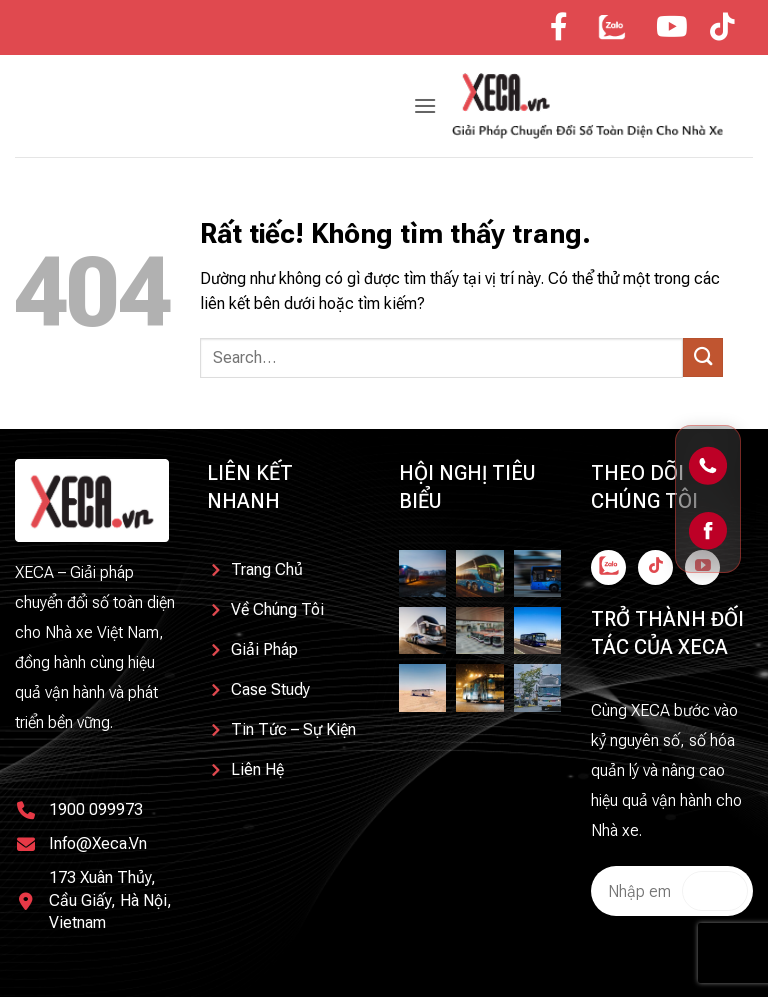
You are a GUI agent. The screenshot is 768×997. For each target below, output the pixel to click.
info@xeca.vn (98, 843)
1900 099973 (96, 809)
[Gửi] (703, 357)
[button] (425, 105)
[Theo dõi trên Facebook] (608, 567)
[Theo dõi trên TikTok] (655, 567)
